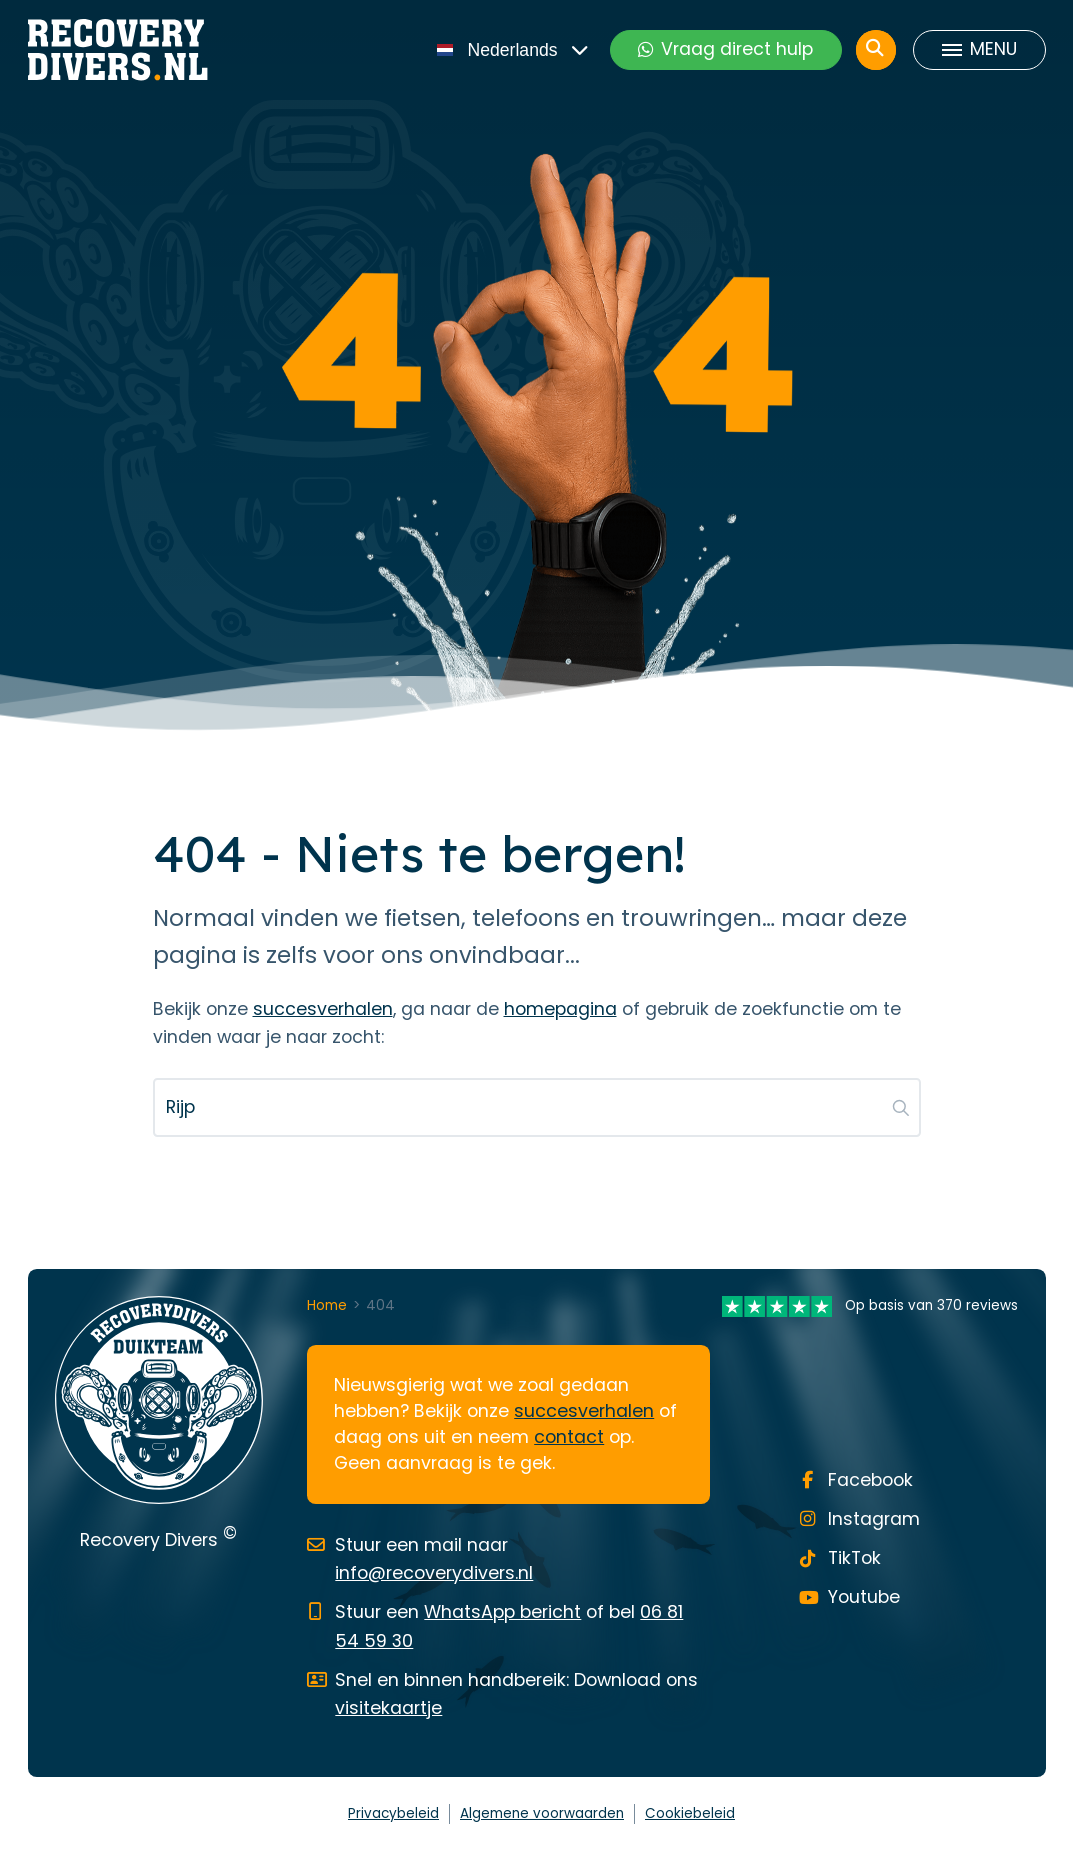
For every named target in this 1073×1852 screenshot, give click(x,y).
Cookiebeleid (690, 1813)
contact (569, 1437)
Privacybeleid (393, 1813)
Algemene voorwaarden (542, 1813)
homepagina (560, 1009)
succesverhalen (323, 1009)
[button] (901, 1107)
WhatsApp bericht (502, 1612)
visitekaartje (388, 1708)
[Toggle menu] (979, 50)
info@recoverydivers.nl (434, 1573)
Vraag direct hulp (725, 49)
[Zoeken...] (537, 1107)
